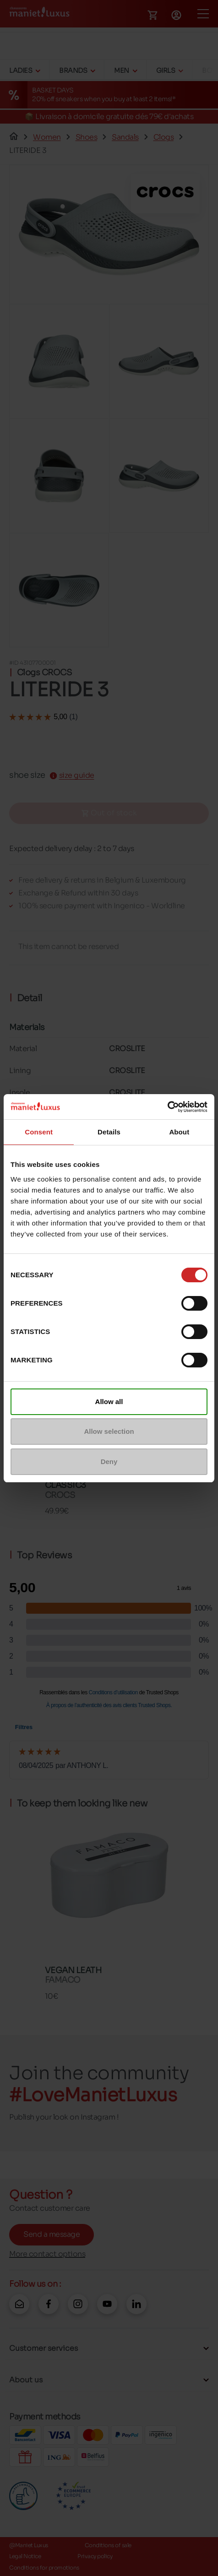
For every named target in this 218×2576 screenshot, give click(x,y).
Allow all (109, 1401)
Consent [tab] (39, 1132)
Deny (109, 1461)
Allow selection (109, 1431)
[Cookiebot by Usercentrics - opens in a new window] (167, 1107)
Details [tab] (109, 1132)
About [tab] (179, 1132)
